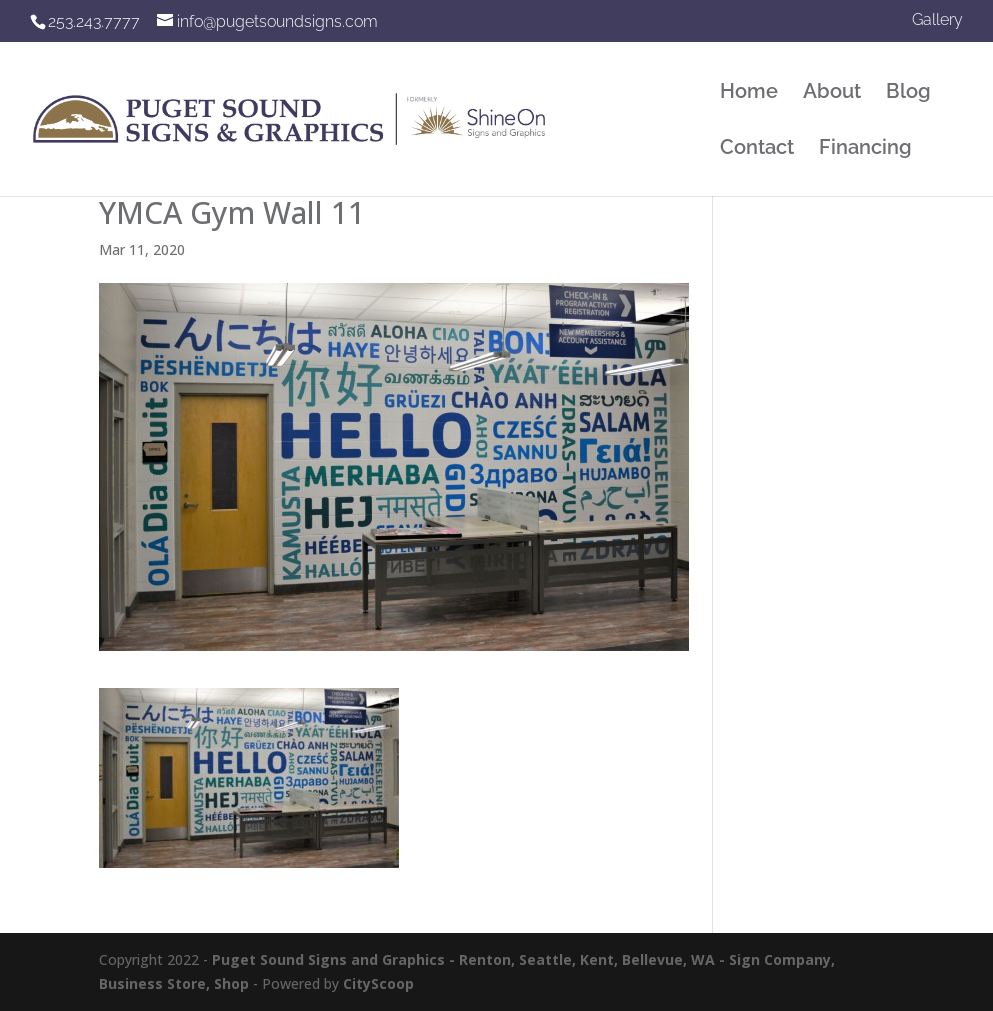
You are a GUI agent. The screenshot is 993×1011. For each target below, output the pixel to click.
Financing (865, 149)
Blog (908, 93)
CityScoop (378, 983)
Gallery (937, 20)
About (832, 93)
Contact (757, 149)
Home (749, 93)
